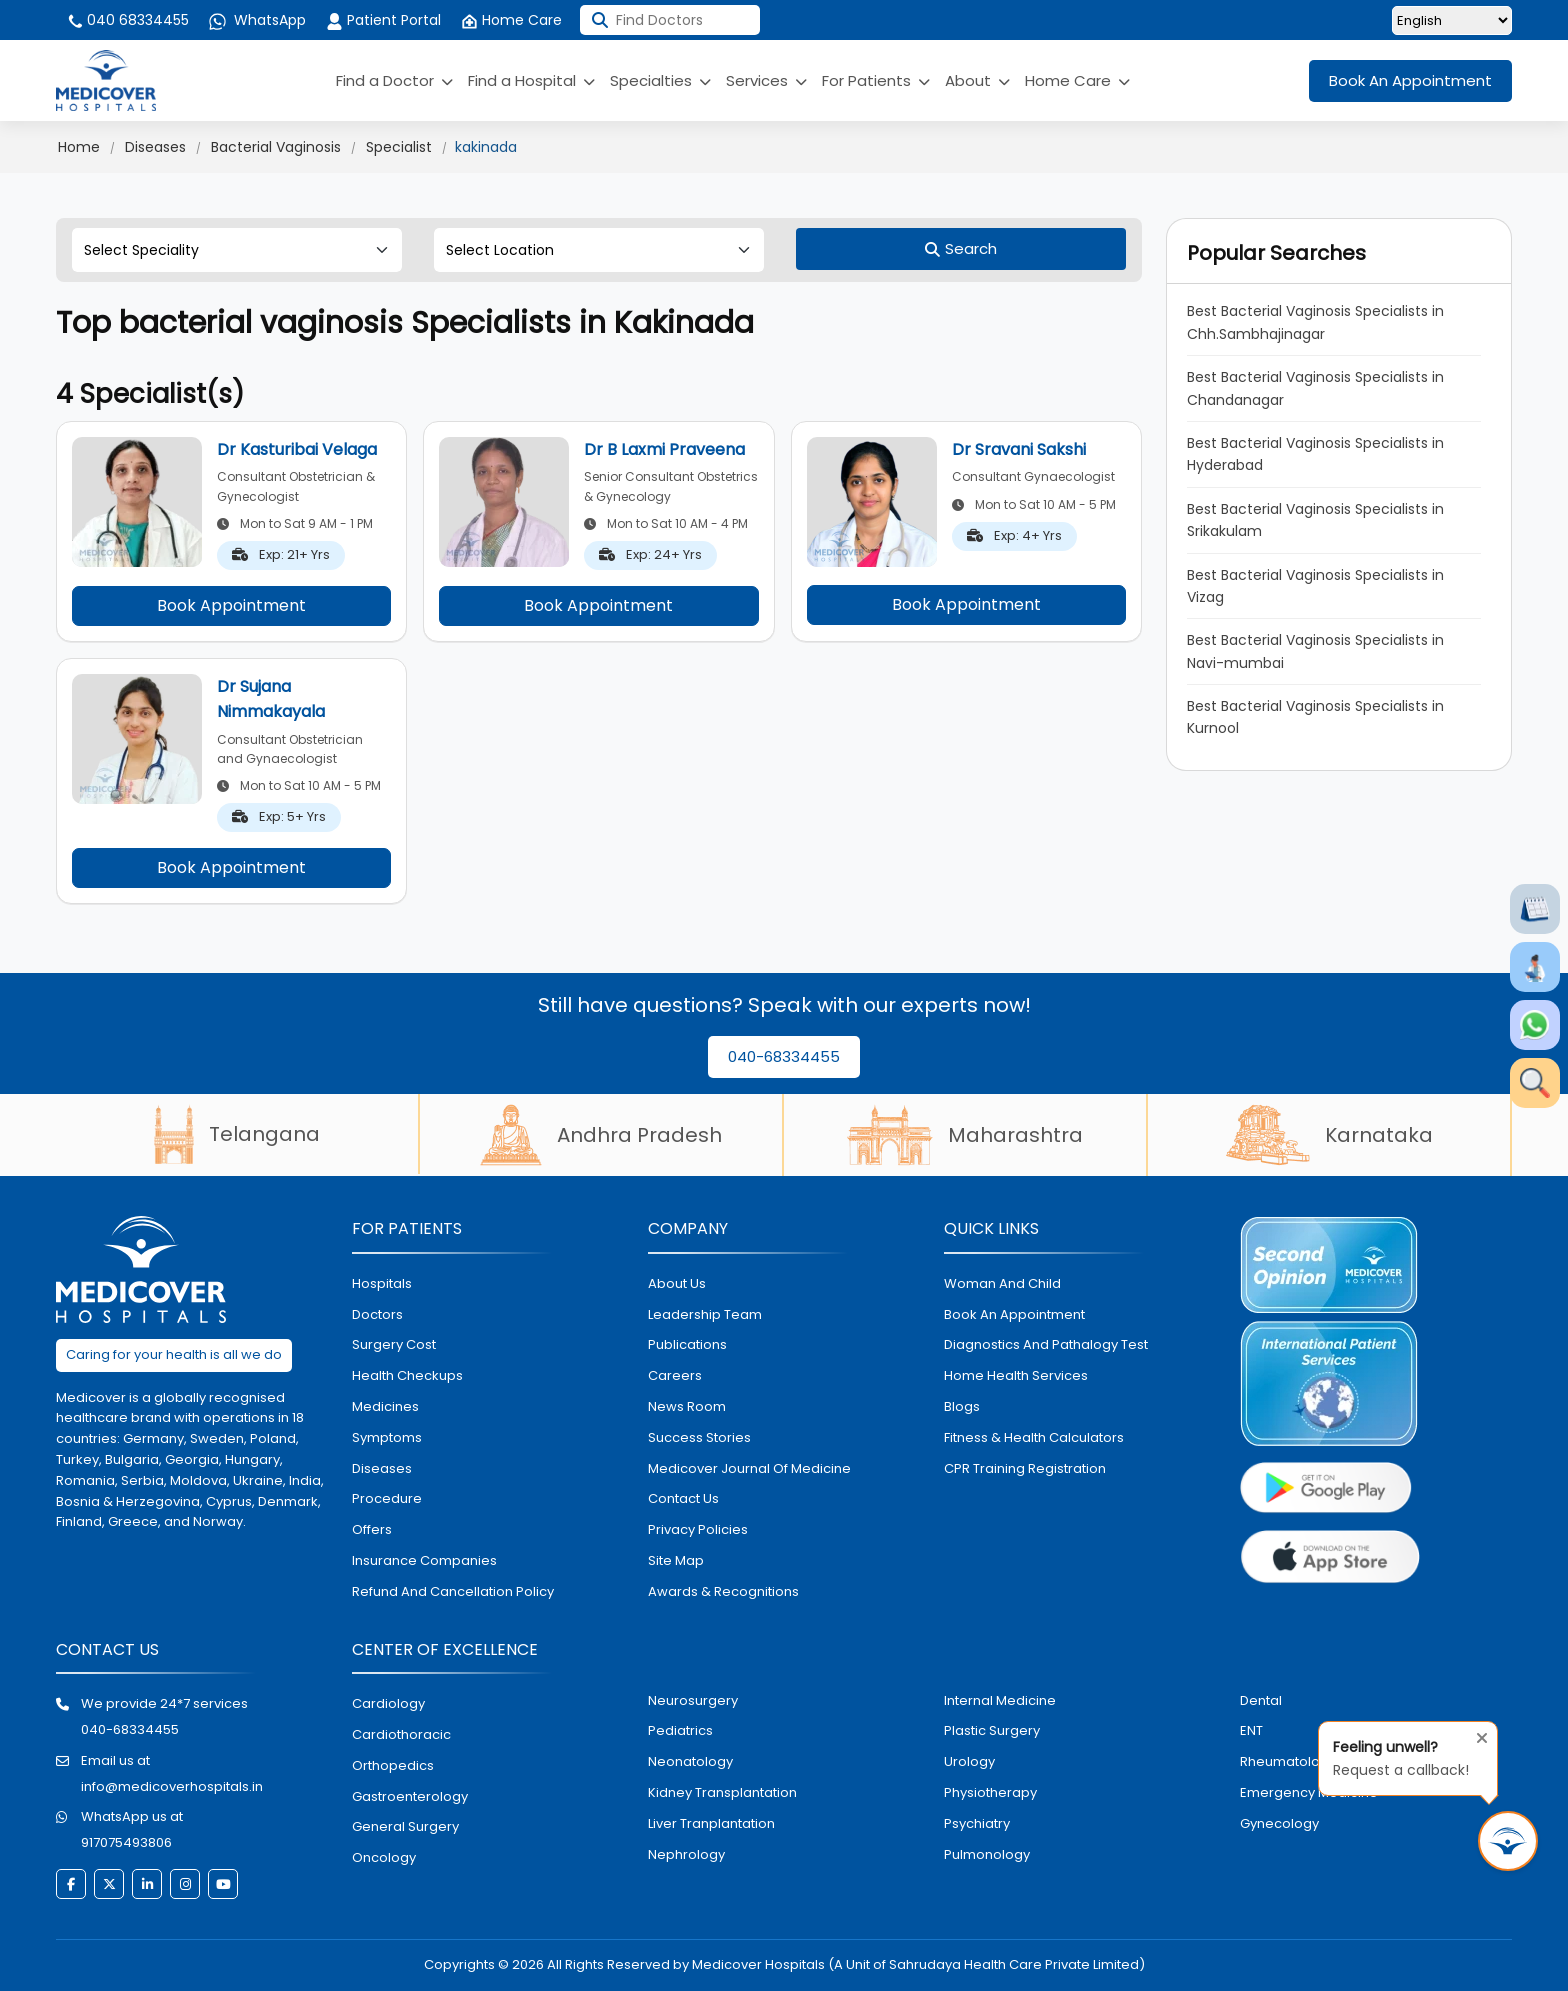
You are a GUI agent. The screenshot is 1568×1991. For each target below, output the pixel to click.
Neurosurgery (693, 1700)
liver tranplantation (711, 1823)
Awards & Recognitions (723, 1591)
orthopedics (393, 1765)
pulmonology (987, 1854)
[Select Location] (599, 250)
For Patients (876, 80)
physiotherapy (990, 1792)
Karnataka (1329, 1135)
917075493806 (126, 1842)
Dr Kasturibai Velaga (297, 449)
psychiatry (977, 1823)
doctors (377, 1314)
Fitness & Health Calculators (1034, 1437)
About (977, 80)
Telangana (237, 1134)
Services (766, 80)
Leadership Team (705, 1314)
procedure (387, 1498)
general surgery (405, 1826)
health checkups (407, 1375)
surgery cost (394, 1344)
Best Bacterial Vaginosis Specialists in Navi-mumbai (1315, 651)
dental (1261, 1700)
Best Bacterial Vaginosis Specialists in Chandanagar (1315, 388)
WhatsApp (257, 20)
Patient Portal (383, 20)
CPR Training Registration (1025, 1468)
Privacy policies (698, 1529)
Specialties (660, 80)
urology (969, 1761)
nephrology (686, 1854)
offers (372, 1529)
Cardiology (388, 1703)
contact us (683, 1498)
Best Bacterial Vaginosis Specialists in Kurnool (1315, 717)
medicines (385, 1406)
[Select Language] (1452, 20)
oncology (384, 1857)
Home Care (511, 20)
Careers (675, 1375)
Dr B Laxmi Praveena (664, 449)
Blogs (962, 1406)
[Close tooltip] (1476, 1734)
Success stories (699, 1437)
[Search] (961, 249)
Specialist (399, 147)
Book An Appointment (1410, 80)
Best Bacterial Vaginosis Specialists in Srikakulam (1315, 520)
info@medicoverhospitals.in (172, 1786)
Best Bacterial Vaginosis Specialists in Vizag (1315, 586)
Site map (676, 1560)
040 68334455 (127, 20)
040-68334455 (784, 1056)
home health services (1016, 1375)
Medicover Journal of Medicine (749, 1468)
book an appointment (1014, 1314)
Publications (687, 1344)
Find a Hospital (531, 80)
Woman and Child (1002, 1283)
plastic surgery (992, 1730)
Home (79, 147)
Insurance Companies (424, 1560)
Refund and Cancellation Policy (453, 1591)
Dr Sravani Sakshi (1019, 449)
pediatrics (680, 1730)
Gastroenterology (410, 1796)
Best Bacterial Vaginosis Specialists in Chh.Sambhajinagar (1315, 322)
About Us (677, 1283)
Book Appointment (231, 605)
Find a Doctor (394, 80)
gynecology (1279, 1823)
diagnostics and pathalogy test (1046, 1344)
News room (687, 1406)
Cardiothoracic (401, 1734)
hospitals (382, 1283)
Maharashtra (965, 1135)
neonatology (690, 1761)
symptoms (387, 1437)
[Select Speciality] (237, 250)
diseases (382, 1468)
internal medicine (1000, 1700)
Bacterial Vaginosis (276, 147)
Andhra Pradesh (601, 1135)
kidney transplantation (722, 1792)
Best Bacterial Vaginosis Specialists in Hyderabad (1315, 454)
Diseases (155, 147)
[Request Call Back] (1508, 1841)
